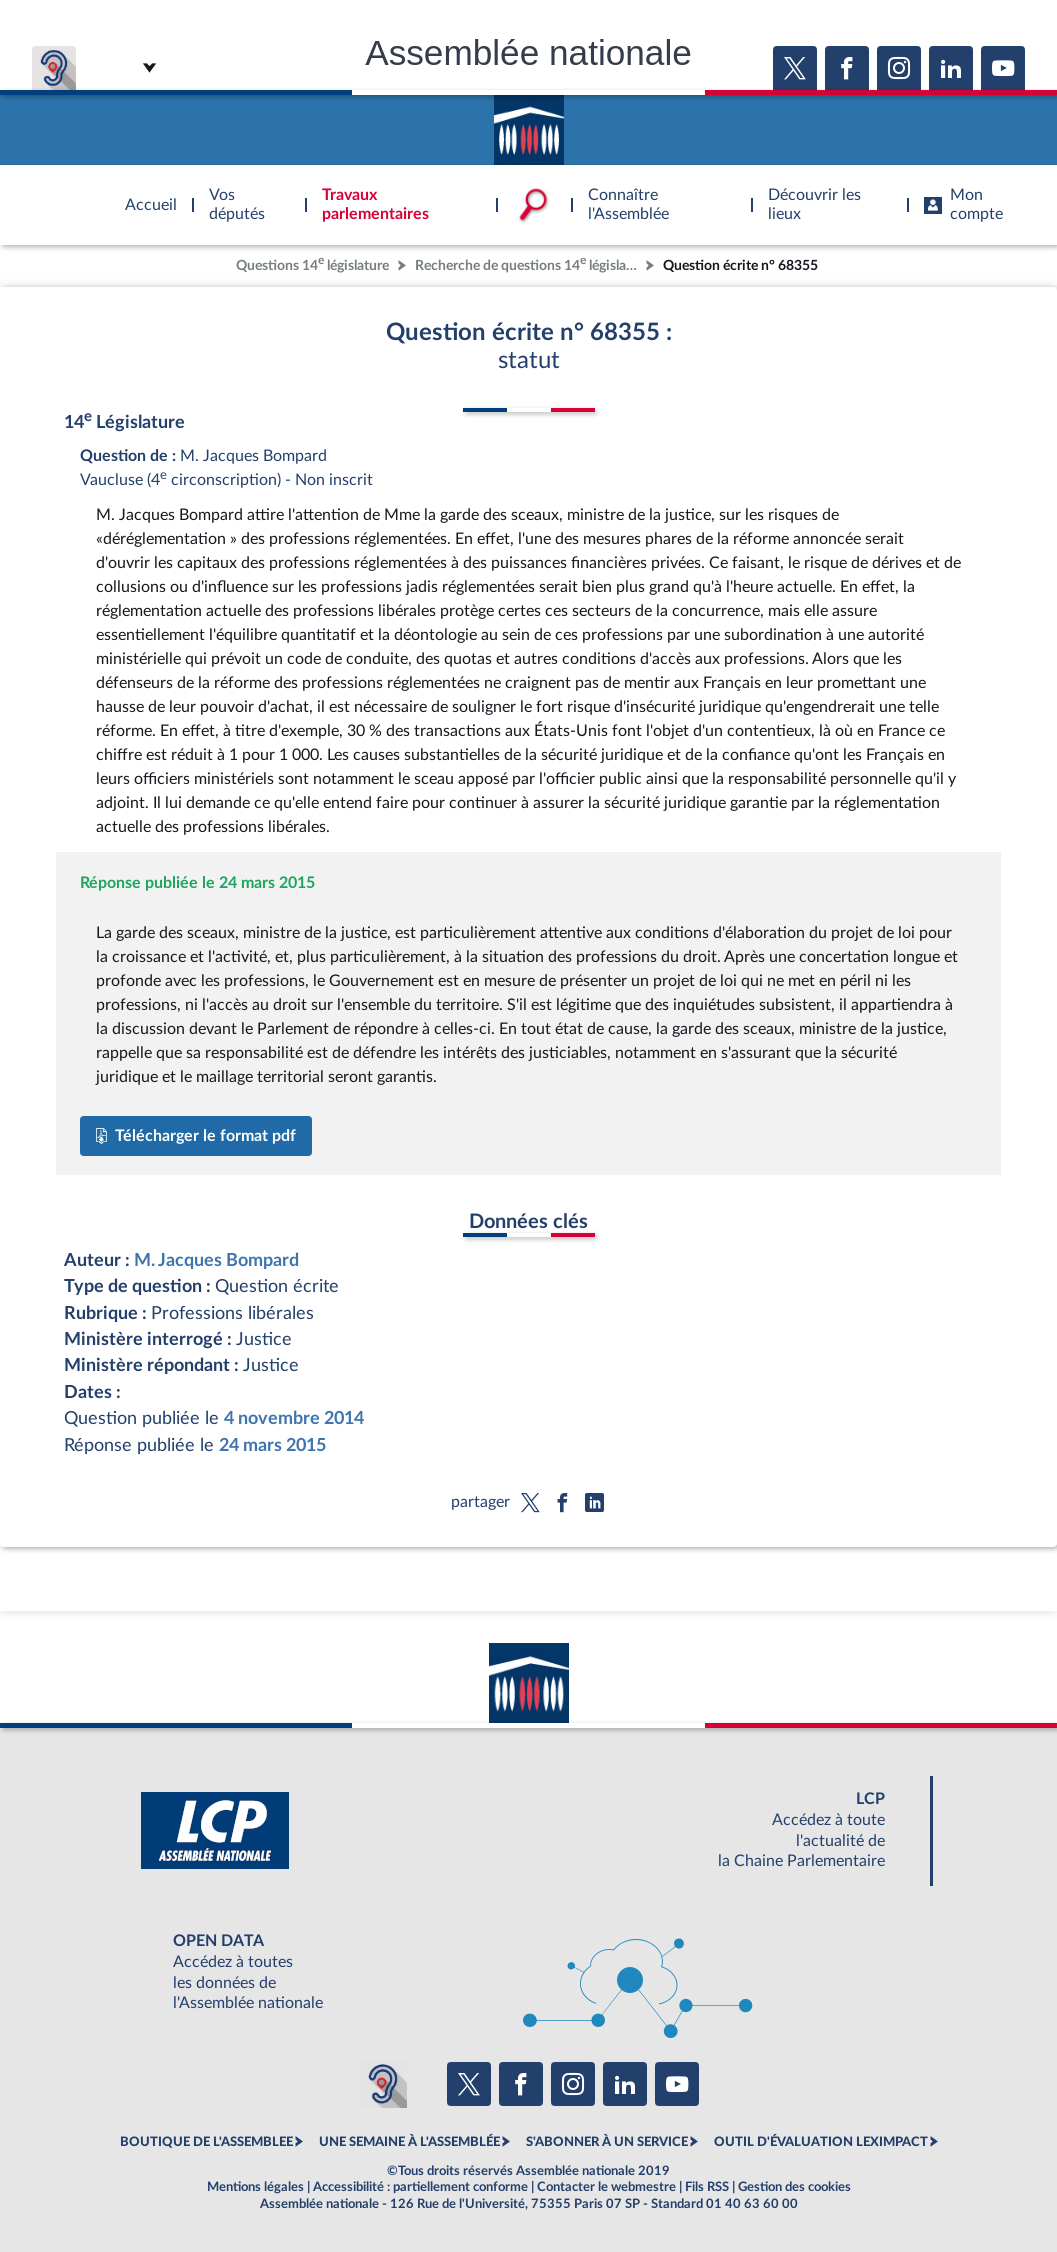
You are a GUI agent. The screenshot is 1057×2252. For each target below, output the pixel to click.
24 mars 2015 (272, 1445)
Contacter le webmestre (606, 2187)
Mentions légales (255, 2187)
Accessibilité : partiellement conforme (420, 2187)
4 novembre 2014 (294, 1418)
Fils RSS (707, 2187)
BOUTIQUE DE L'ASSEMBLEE (206, 2142)
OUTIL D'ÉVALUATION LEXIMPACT (821, 2142)
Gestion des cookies (794, 2187)
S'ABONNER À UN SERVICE (607, 2142)
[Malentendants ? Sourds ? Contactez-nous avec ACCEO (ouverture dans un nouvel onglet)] (383, 2084)
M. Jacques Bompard (216, 1260)
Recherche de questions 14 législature (528, 263)
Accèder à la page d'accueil (529, 123)
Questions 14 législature (312, 263)
